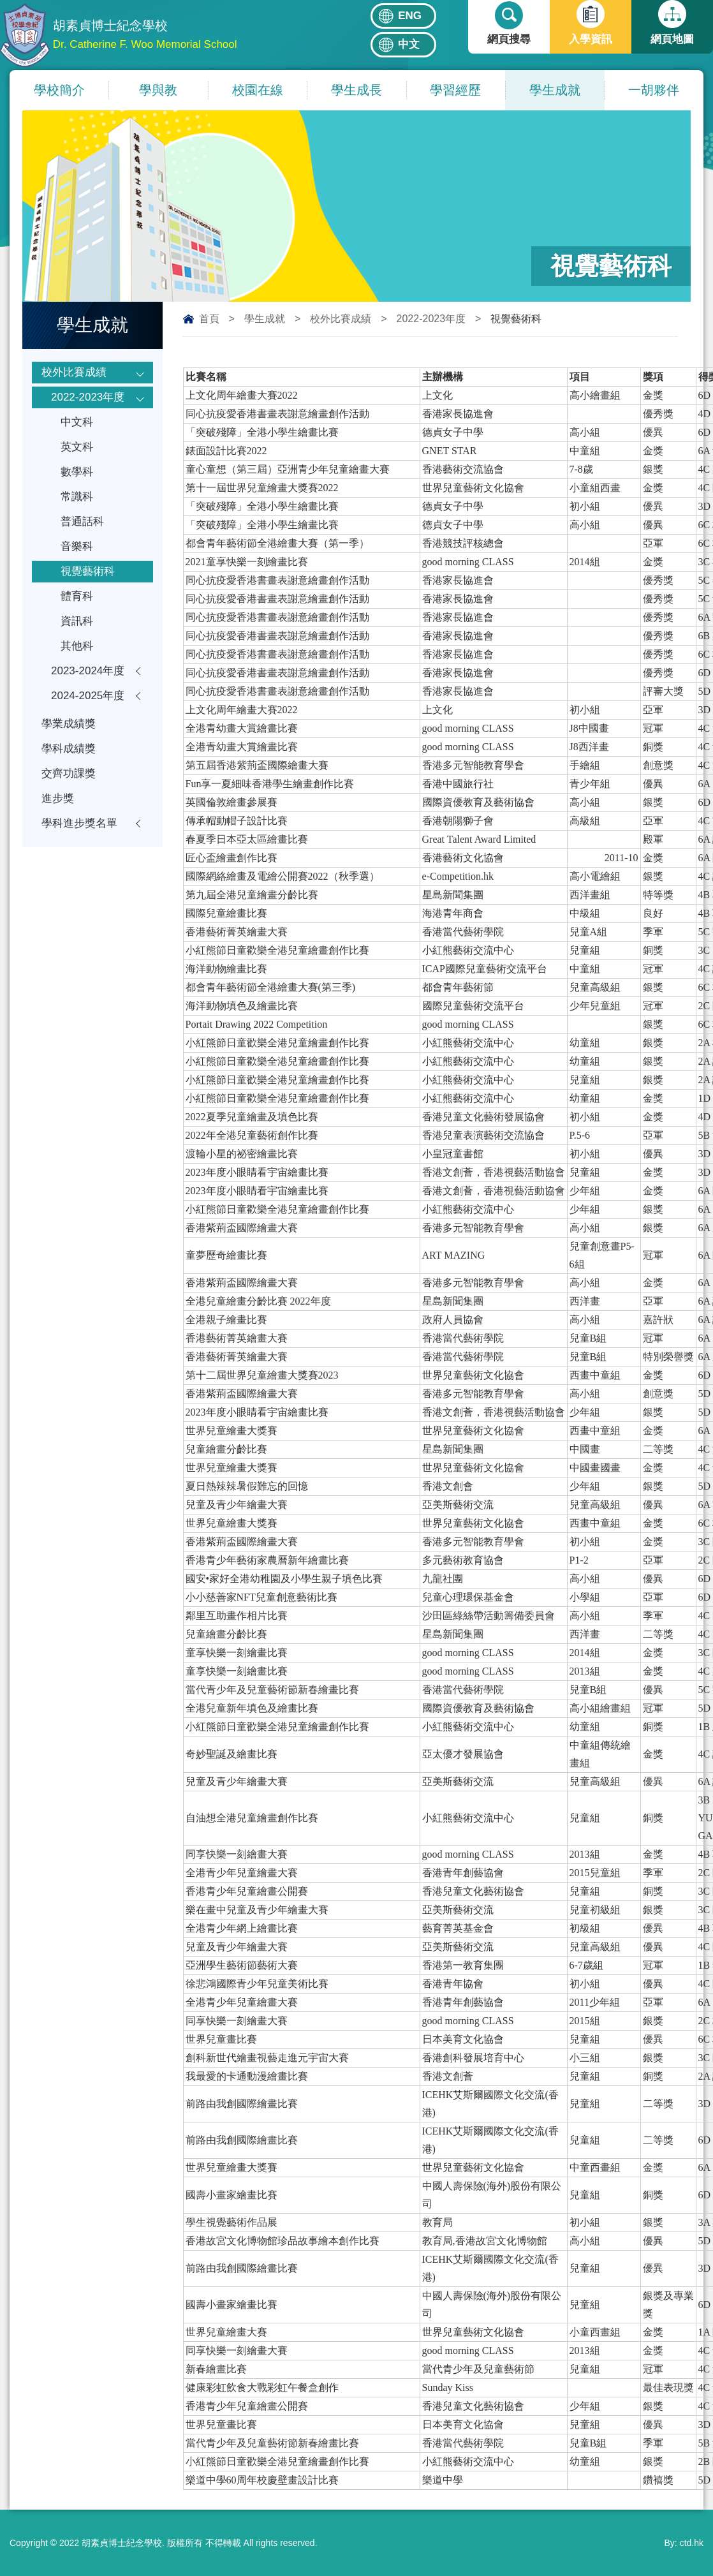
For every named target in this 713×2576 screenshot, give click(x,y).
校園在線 (257, 90)
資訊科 (77, 621)
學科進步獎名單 (79, 823)
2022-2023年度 (431, 318)
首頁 (209, 318)
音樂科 (77, 546)
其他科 (77, 646)
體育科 (77, 596)
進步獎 (57, 798)
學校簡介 (59, 90)
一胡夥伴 (653, 90)
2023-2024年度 (87, 671)
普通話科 (82, 521)
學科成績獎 (68, 749)
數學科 (77, 472)
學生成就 (554, 90)
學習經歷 (455, 90)
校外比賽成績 (340, 318)
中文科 (77, 422)
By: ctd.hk (684, 2543)
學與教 (158, 90)
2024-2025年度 (87, 696)
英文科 (77, 447)
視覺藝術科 (88, 571)
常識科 (77, 497)
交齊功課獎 (68, 773)
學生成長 (356, 90)
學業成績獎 (68, 724)
